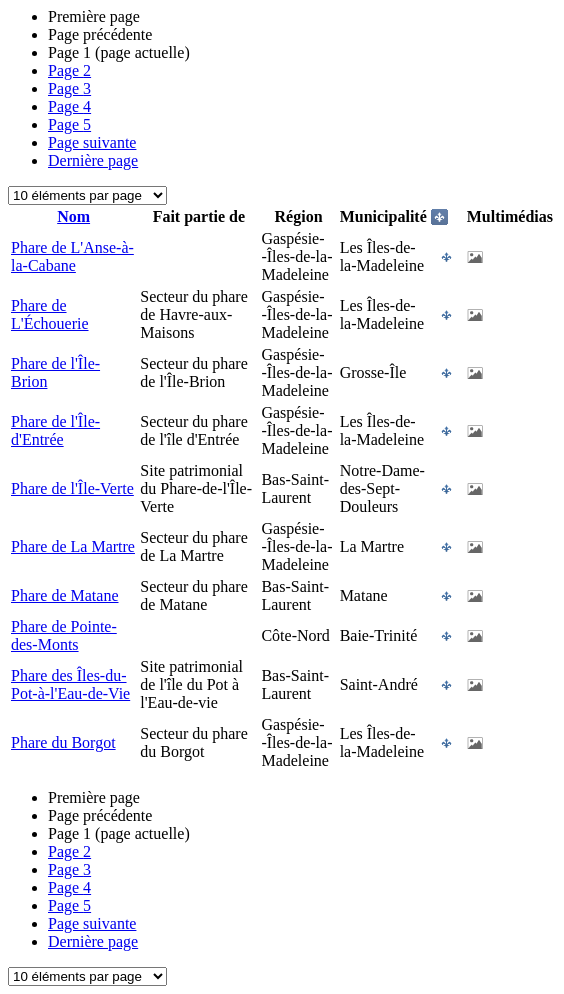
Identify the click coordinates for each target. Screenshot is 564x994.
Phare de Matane (65, 595)
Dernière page (93, 160)
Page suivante (92, 142)
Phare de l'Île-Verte (72, 488)
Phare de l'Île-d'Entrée (55, 430)
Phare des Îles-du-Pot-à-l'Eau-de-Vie (70, 684)
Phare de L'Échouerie (50, 314)
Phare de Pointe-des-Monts (64, 635)
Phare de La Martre (73, 546)
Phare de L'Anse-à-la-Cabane (72, 256)
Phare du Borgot (63, 742)
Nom (73, 216)
